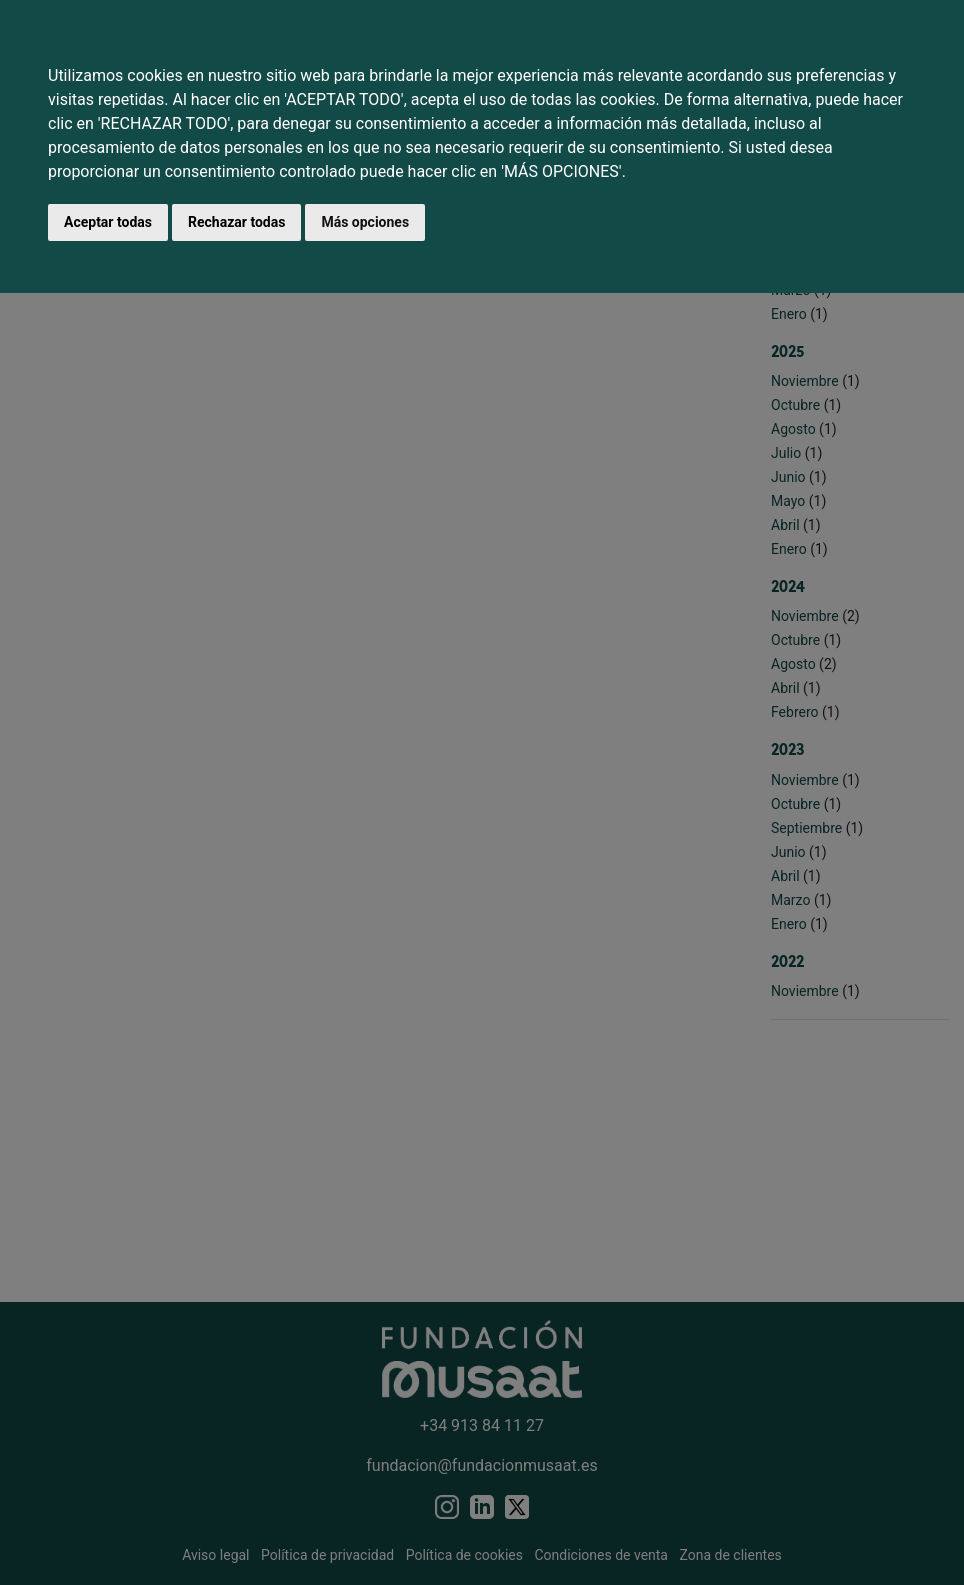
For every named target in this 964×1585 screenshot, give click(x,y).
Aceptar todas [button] (108, 222)
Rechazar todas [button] (236, 222)
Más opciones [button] (365, 222)
